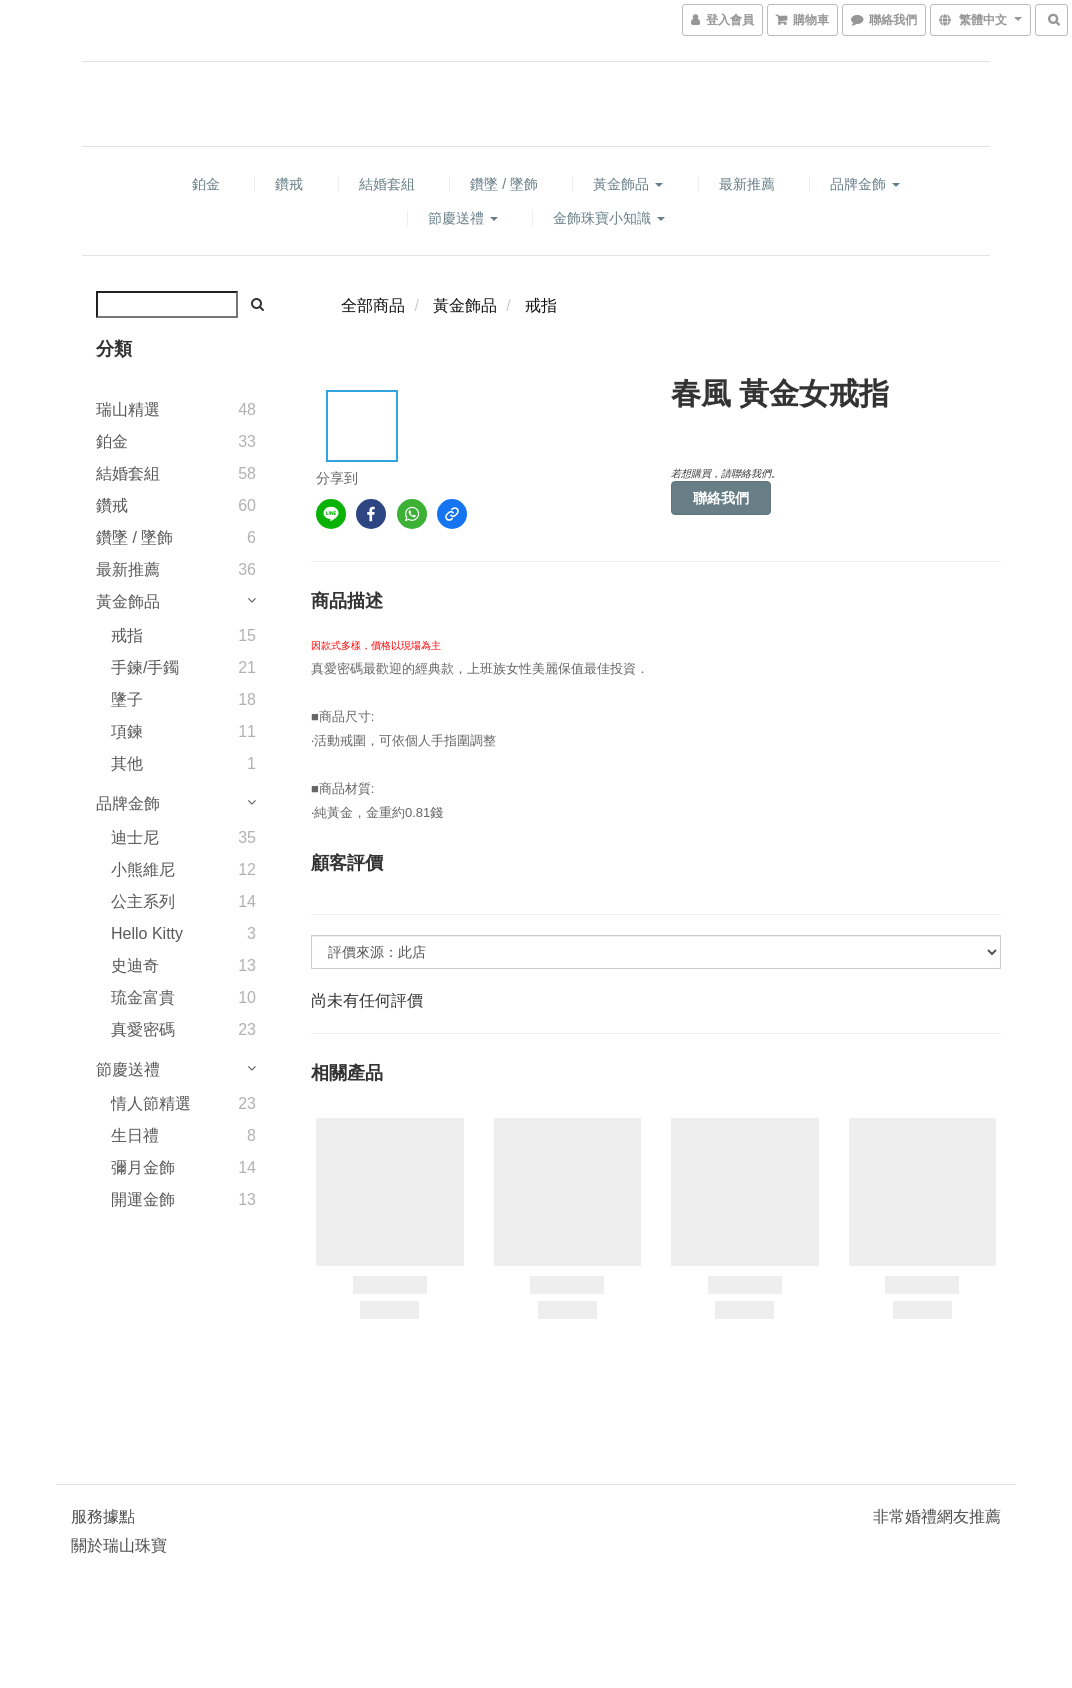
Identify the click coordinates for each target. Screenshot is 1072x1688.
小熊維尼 (143, 869)
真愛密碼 (143, 1029)
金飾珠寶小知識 (609, 218)
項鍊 (127, 731)
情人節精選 (151, 1103)
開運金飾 (143, 1199)
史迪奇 (135, 965)
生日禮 (135, 1135)
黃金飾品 (628, 184)
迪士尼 (135, 837)
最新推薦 (747, 184)
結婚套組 (387, 184)
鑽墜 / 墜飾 (504, 184)
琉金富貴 (143, 997)
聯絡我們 (721, 498)
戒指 (127, 635)
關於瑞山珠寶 (119, 1545)
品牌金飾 (865, 184)
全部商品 (373, 305)
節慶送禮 (463, 218)
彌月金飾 (143, 1167)
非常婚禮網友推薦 (937, 1516)
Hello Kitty (147, 933)
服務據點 (103, 1516)
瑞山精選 (128, 409)
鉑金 (206, 184)
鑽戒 (289, 184)
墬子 (127, 699)
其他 (127, 763)
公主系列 (143, 901)
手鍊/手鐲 (145, 667)
